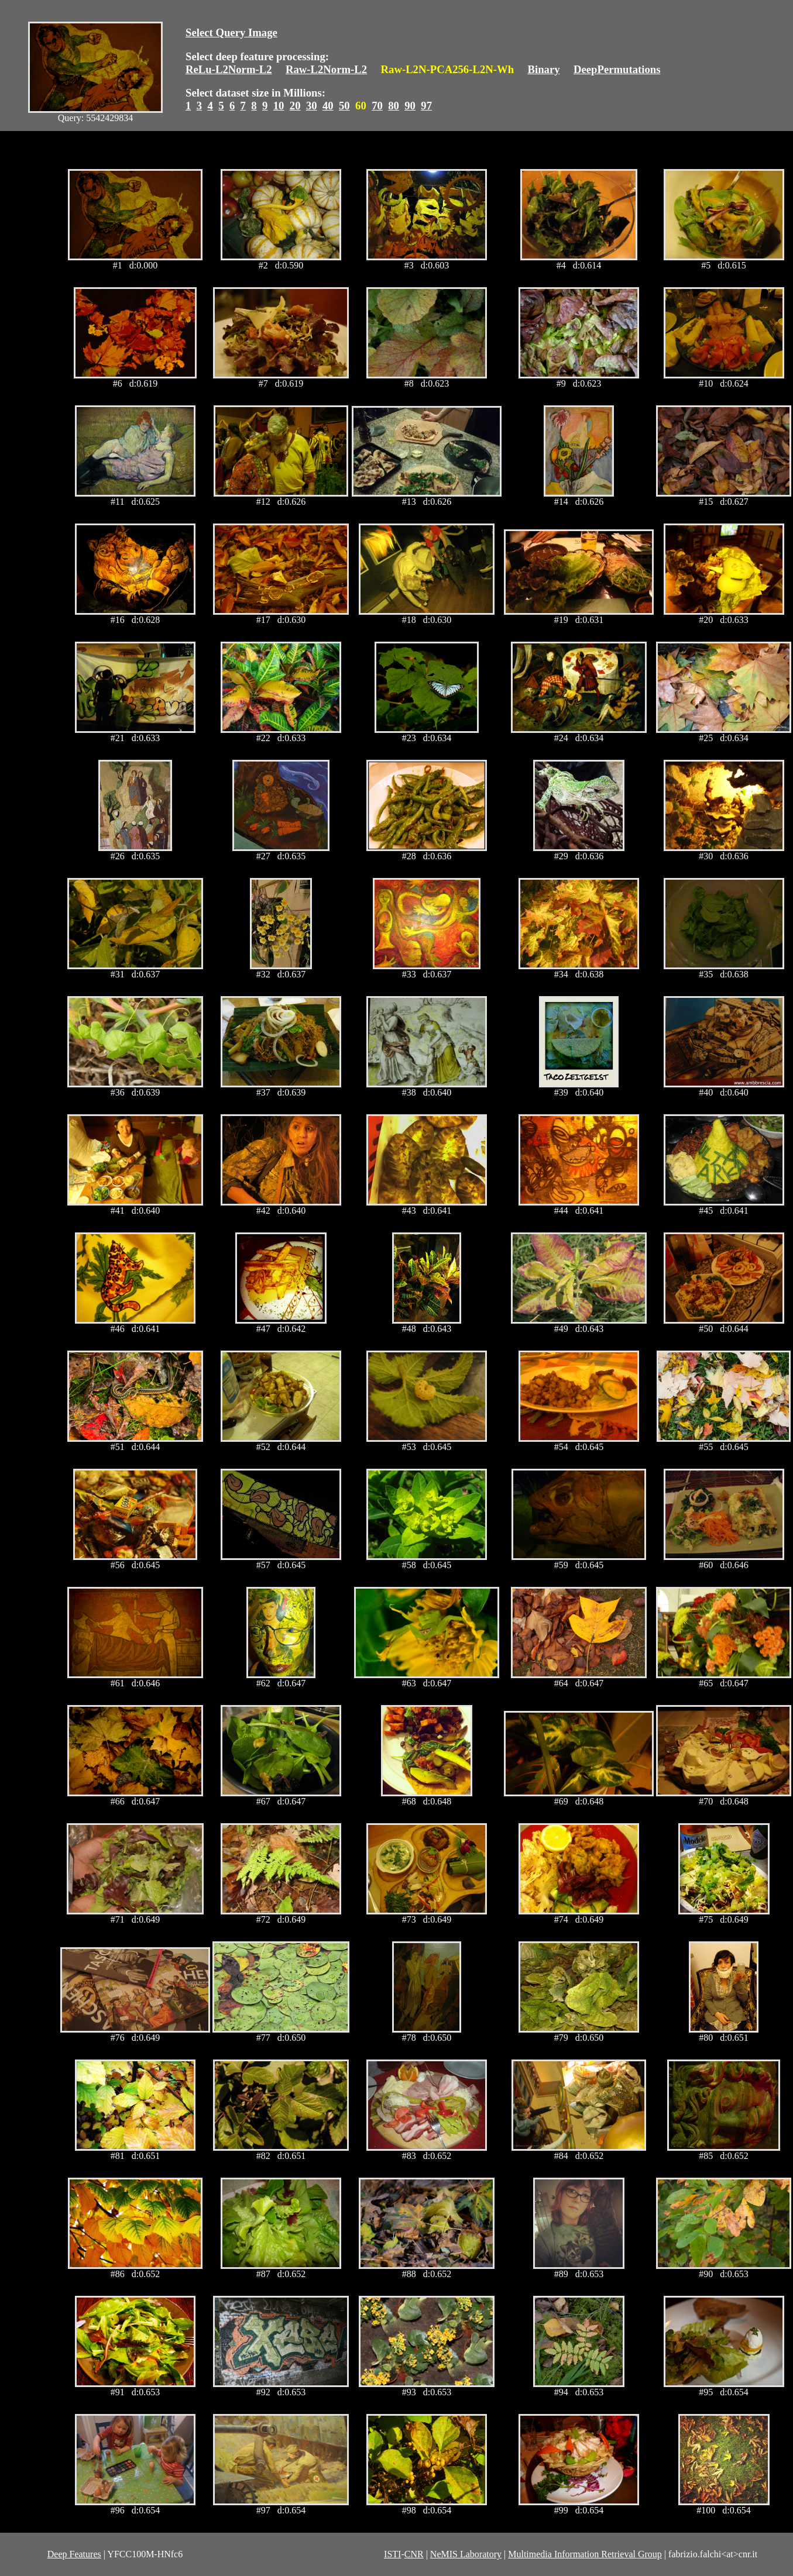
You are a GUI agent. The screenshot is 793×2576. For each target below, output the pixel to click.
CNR (414, 2554)
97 (426, 105)
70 (377, 105)
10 (278, 105)
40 (328, 105)
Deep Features (74, 2554)
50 (344, 105)
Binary (543, 69)
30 (311, 105)
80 (393, 105)
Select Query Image (231, 32)
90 (410, 105)
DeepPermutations (617, 69)
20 (295, 105)
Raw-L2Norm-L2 (326, 69)
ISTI (392, 2554)
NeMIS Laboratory (466, 2554)
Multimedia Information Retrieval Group (585, 2554)
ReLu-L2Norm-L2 (229, 69)
